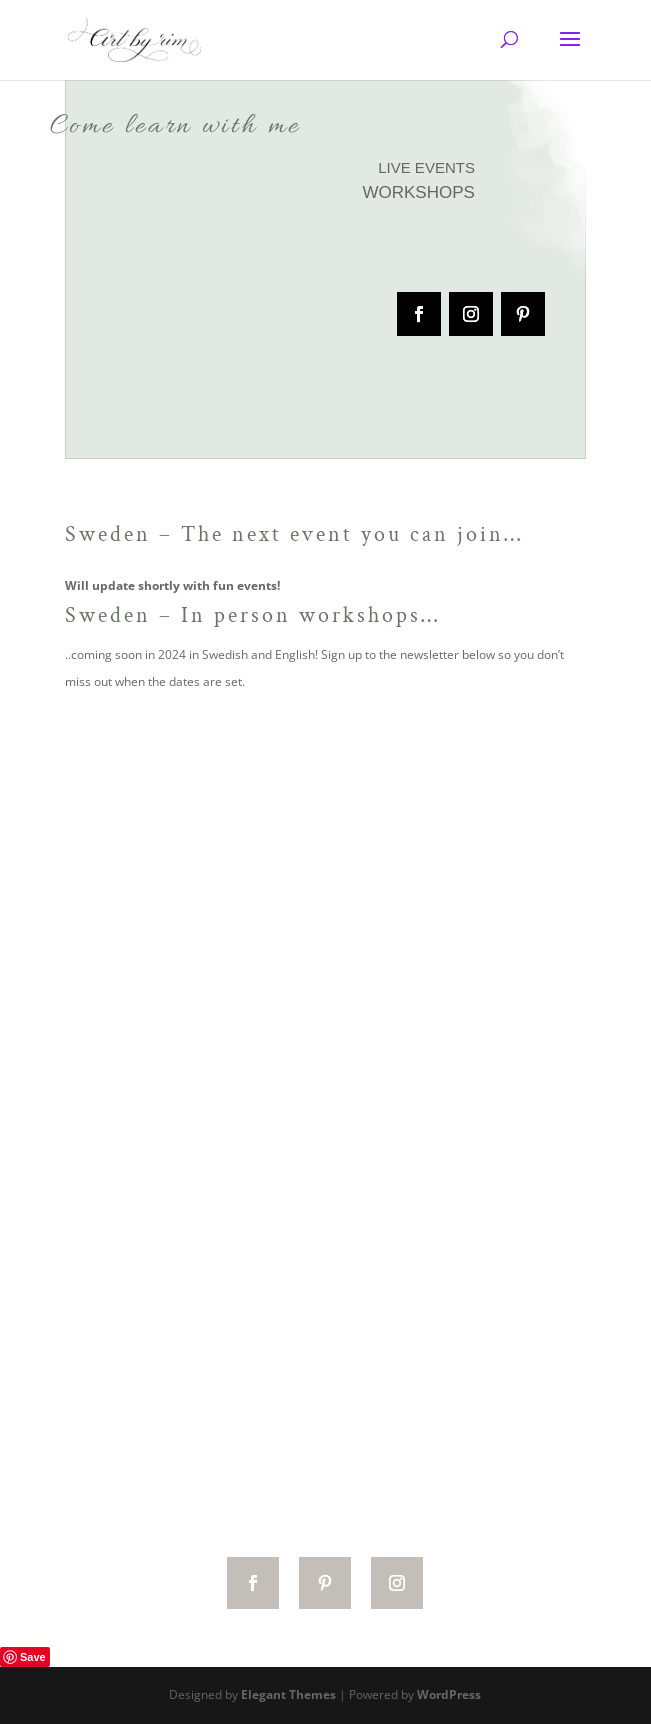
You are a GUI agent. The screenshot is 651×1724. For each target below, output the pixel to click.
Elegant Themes (288, 1694)
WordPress (449, 1694)
